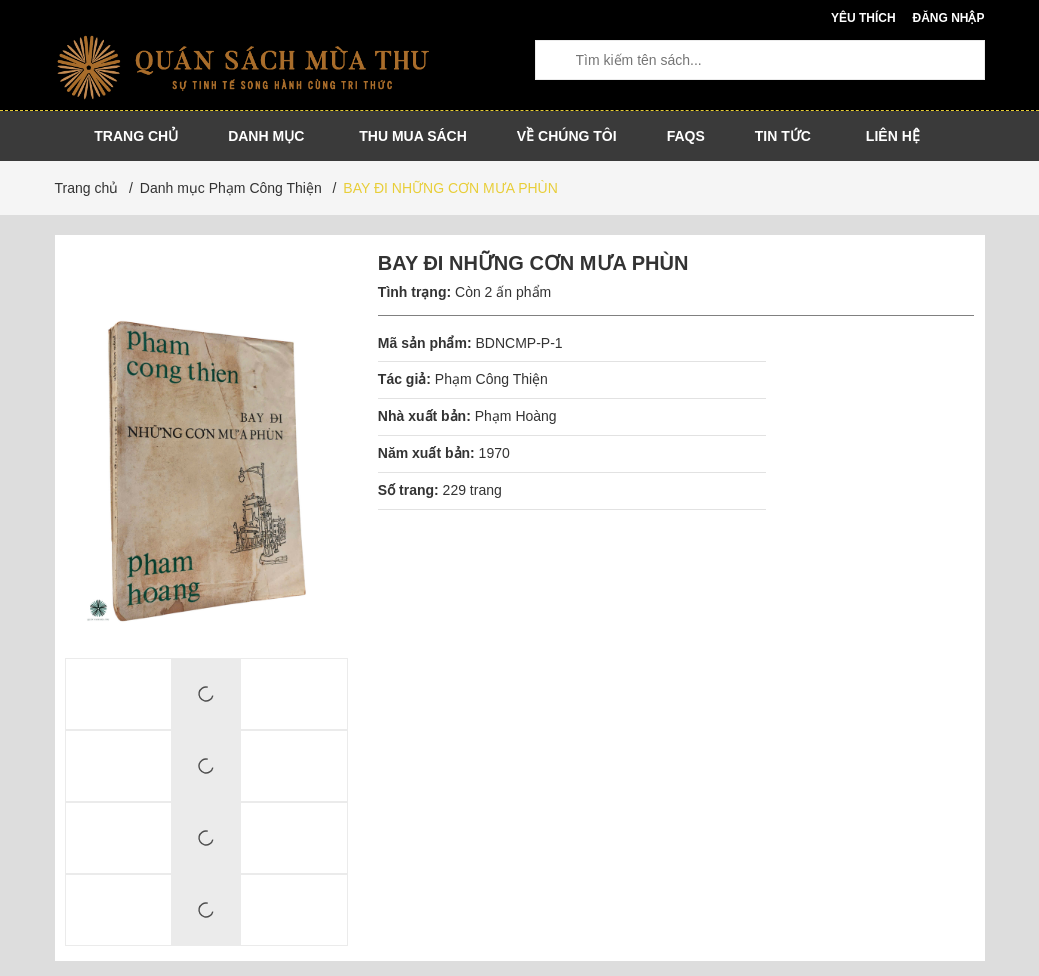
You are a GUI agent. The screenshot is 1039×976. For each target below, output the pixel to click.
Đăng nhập (948, 18)
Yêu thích (863, 18)
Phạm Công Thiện (491, 379)
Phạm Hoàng (516, 416)
